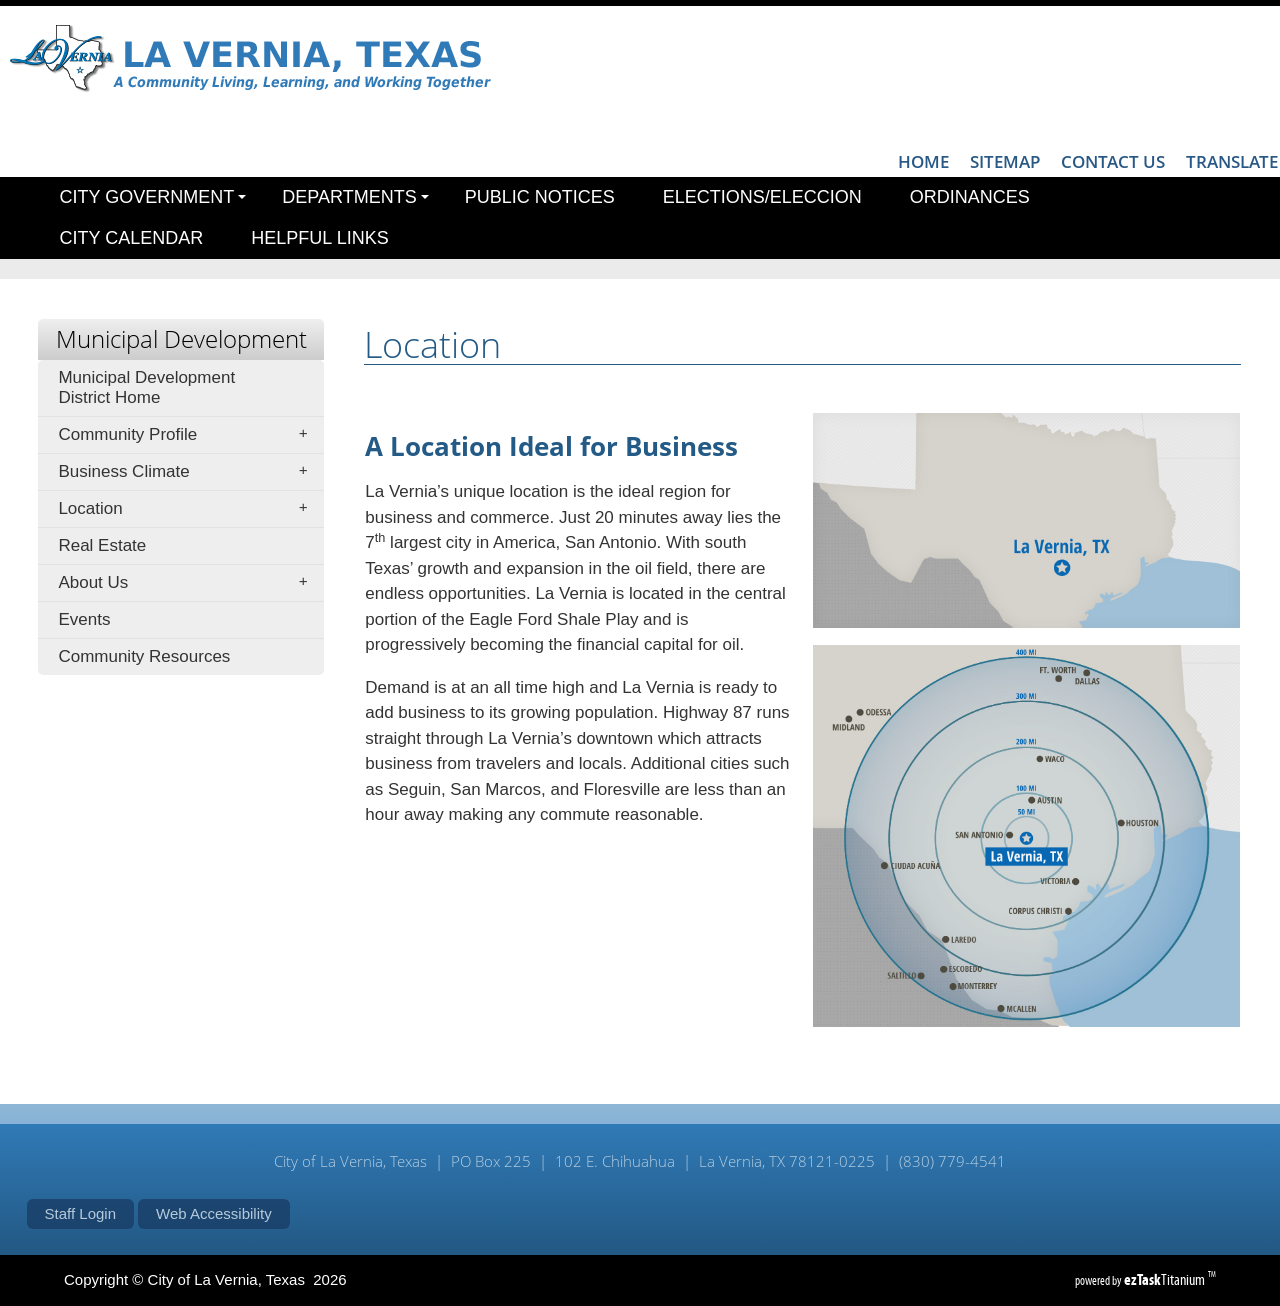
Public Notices (540, 197)
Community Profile (189, 435)
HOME (923, 161)
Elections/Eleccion (762, 197)
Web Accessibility (214, 1213)
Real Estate (102, 545)
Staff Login (80, 1213)
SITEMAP (1005, 161)
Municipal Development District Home (146, 387)
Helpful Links (319, 238)
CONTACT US (1113, 161)
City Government (153, 197)
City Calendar (132, 238)
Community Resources (144, 656)
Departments (355, 197)
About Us (189, 583)
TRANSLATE (1232, 161)
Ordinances (970, 197)
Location (189, 509)
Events (84, 619)
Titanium (1166, 1279)
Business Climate (189, 472)
